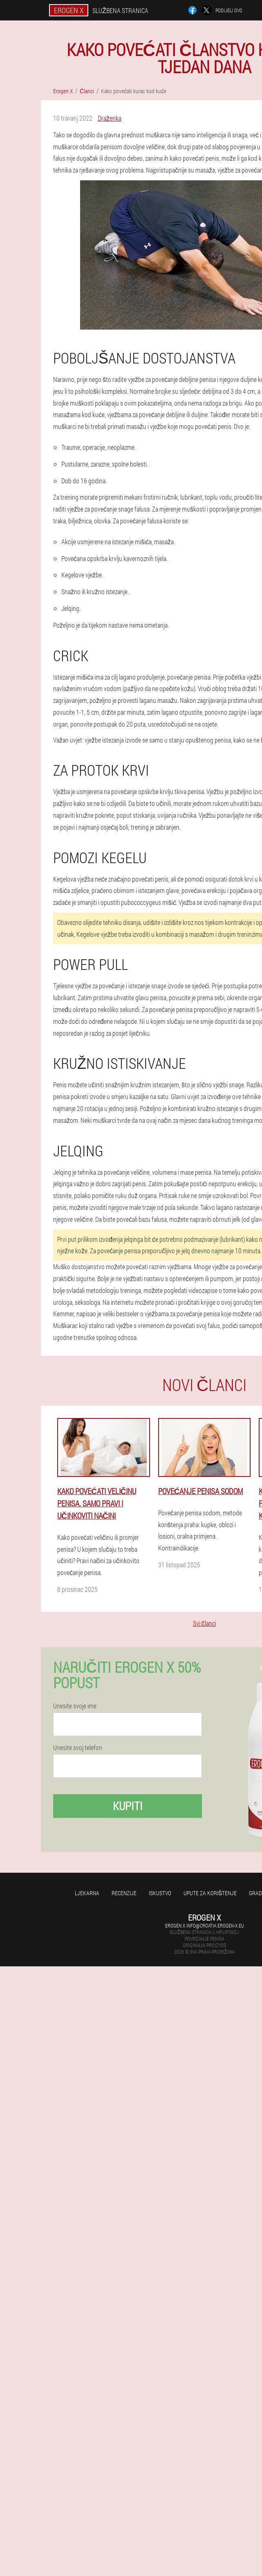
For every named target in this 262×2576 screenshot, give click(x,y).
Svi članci (204, 1623)
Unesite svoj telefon (77, 1747)
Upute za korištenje (210, 1893)
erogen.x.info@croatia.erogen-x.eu (204, 1925)
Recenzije (124, 1893)
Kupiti (128, 1805)
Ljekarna (87, 1893)
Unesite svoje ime (74, 1706)
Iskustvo (160, 1893)
